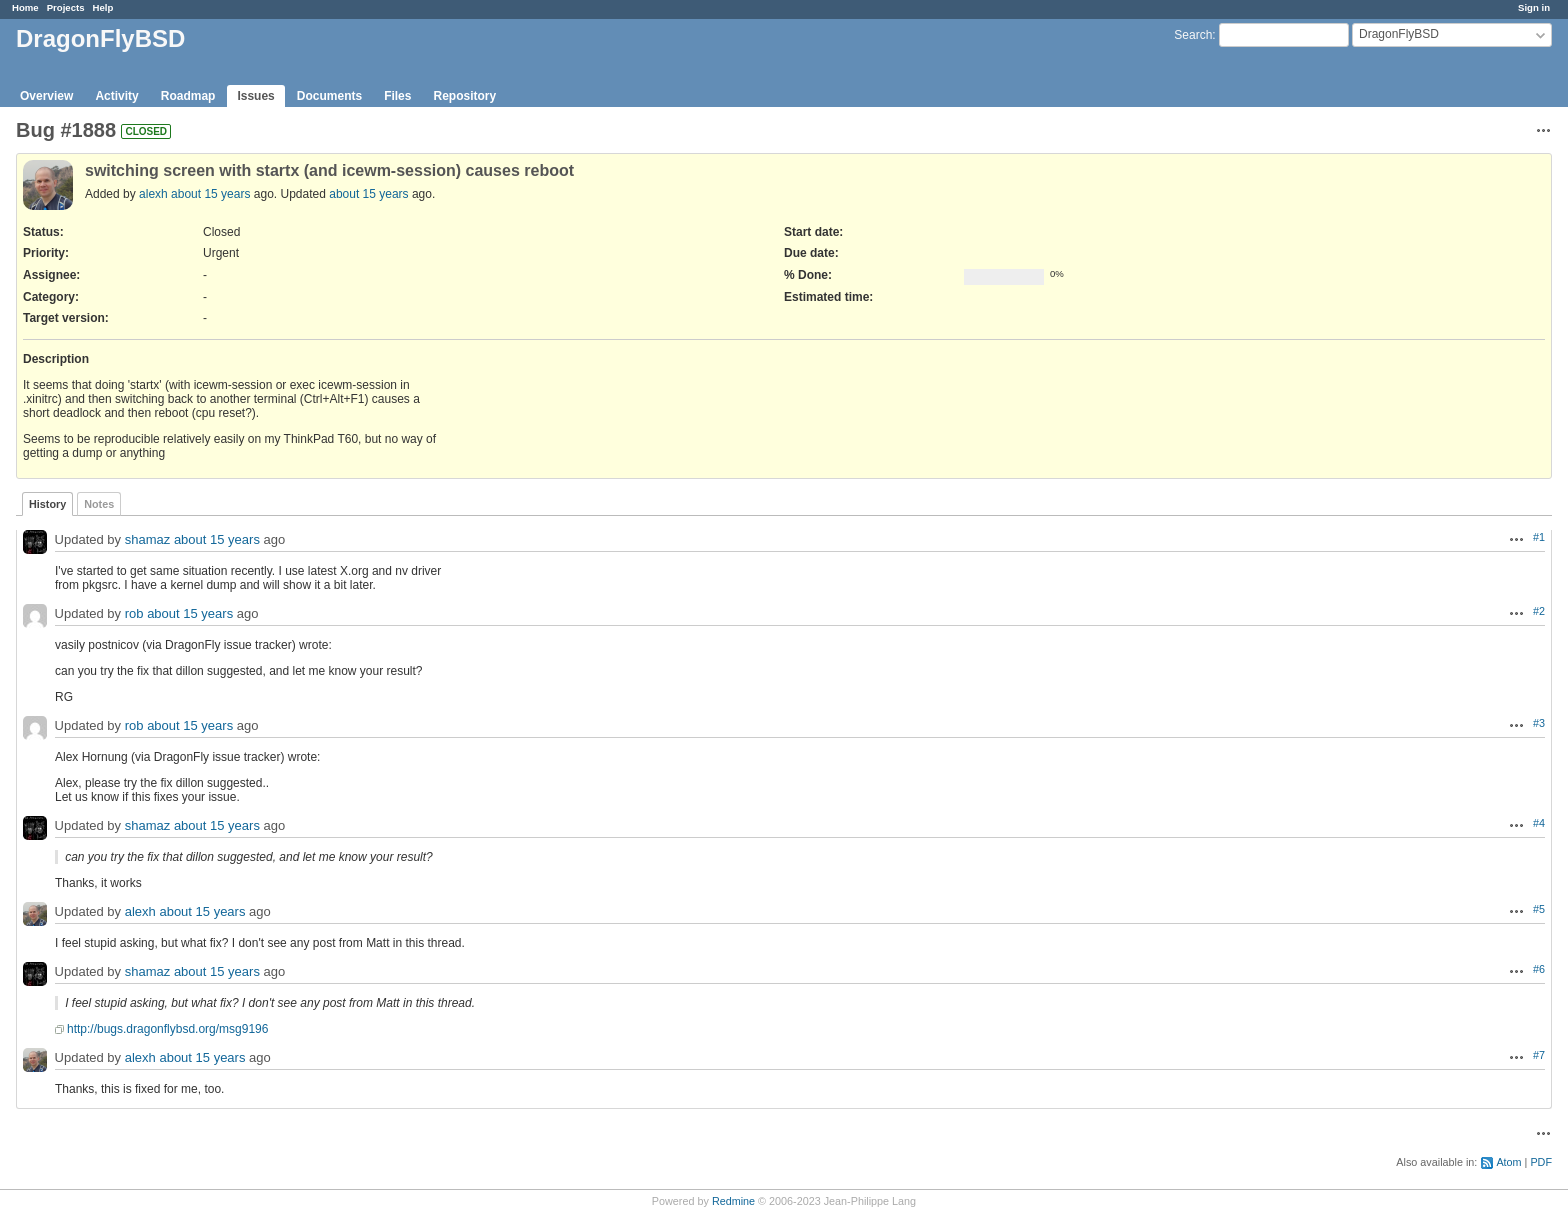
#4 (1539, 823)
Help (103, 7)
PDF (1541, 1162)
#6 (1539, 969)
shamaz (148, 540)
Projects (66, 7)
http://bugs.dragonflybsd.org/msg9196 (167, 1029)
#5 (1539, 909)
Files (397, 96)
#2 (1539, 611)
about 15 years (210, 194)
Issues (255, 96)
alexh (153, 194)
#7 (1539, 1055)
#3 (1539, 723)
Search (1193, 35)
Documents (329, 96)
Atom (1508, 1162)
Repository (464, 96)
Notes (99, 504)
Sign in (1534, 7)
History (47, 504)
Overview (46, 96)
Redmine (733, 1201)
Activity (116, 96)
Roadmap (188, 96)
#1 (1539, 537)
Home (25, 7)
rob (134, 614)
